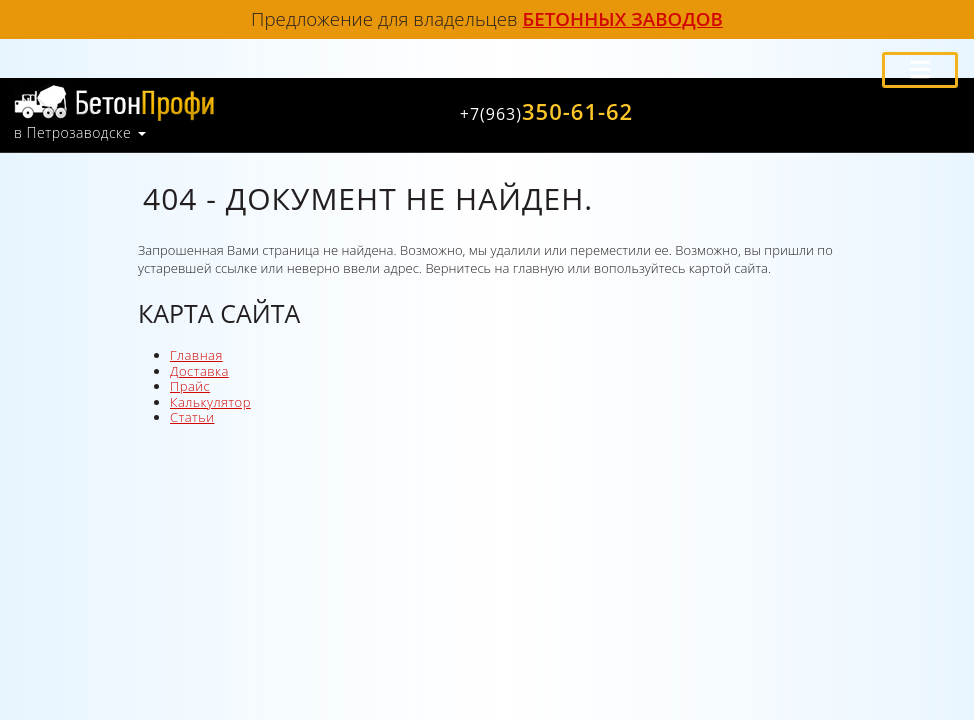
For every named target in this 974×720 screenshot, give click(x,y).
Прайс (190, 386)
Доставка (199, 371)
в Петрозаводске (72, 133)
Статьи (192, 417)
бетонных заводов (623, 18)
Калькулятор (210, 402)
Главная (196, 355)
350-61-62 (546, 111)
